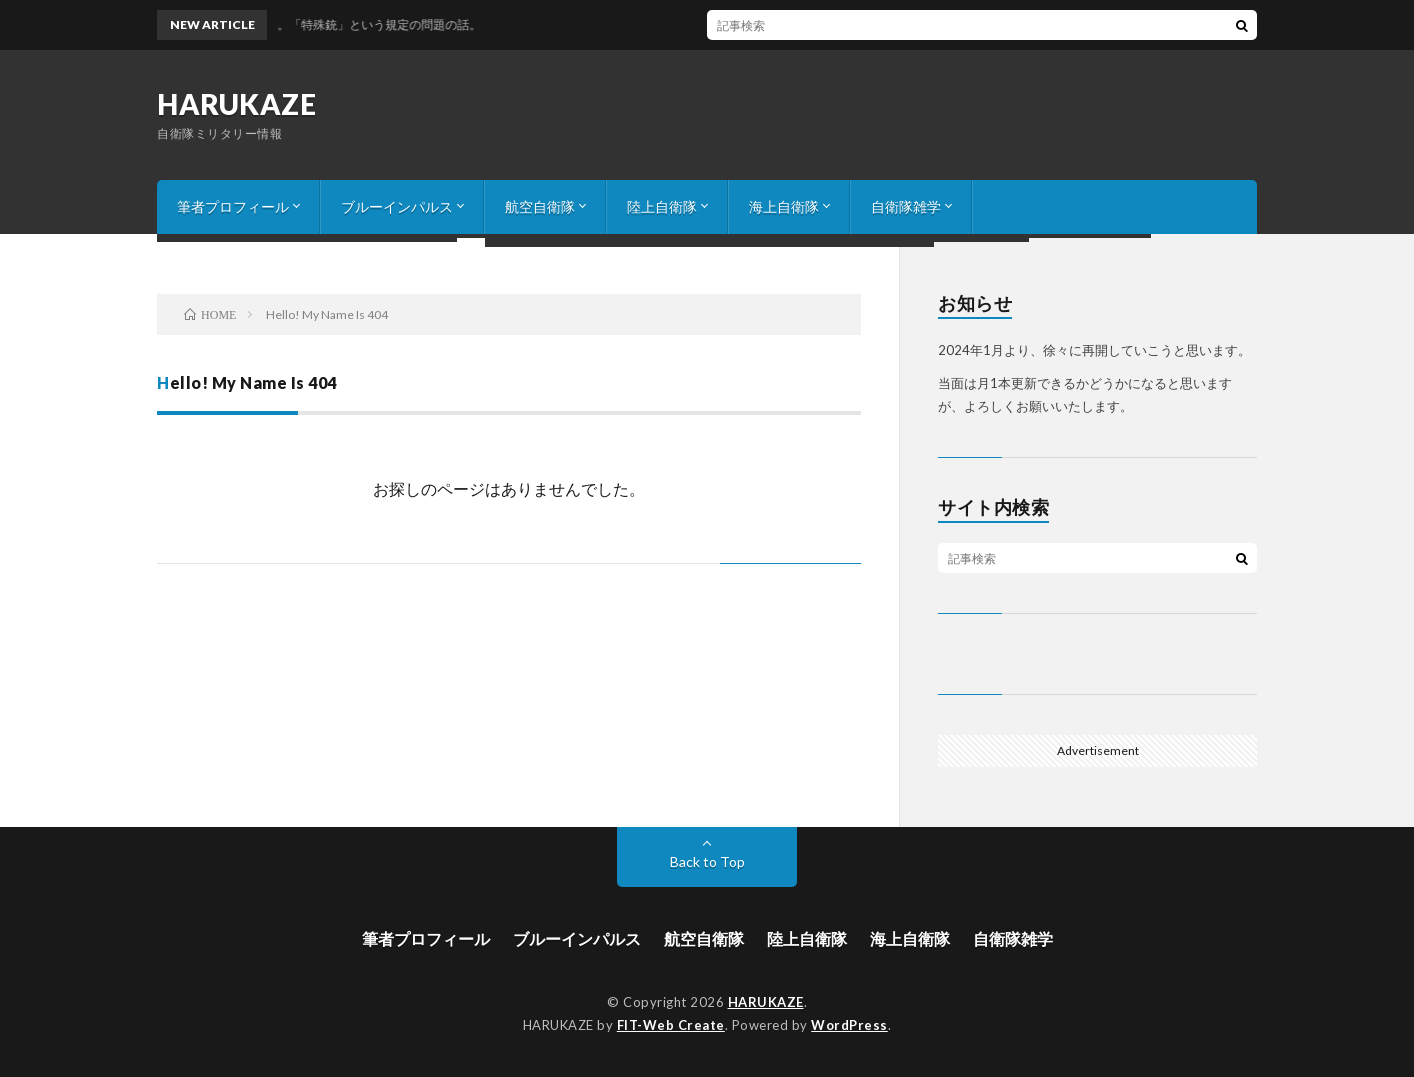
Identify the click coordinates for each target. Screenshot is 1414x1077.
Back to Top (707, 861)
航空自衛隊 (540, 206)
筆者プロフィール (233, 206)
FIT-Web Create (671, 1025)
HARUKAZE (236, 104)
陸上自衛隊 (662, 206)
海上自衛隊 (784, 206)
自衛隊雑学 (906, 206)
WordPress (849, 1025)
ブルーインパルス (397, 206)
